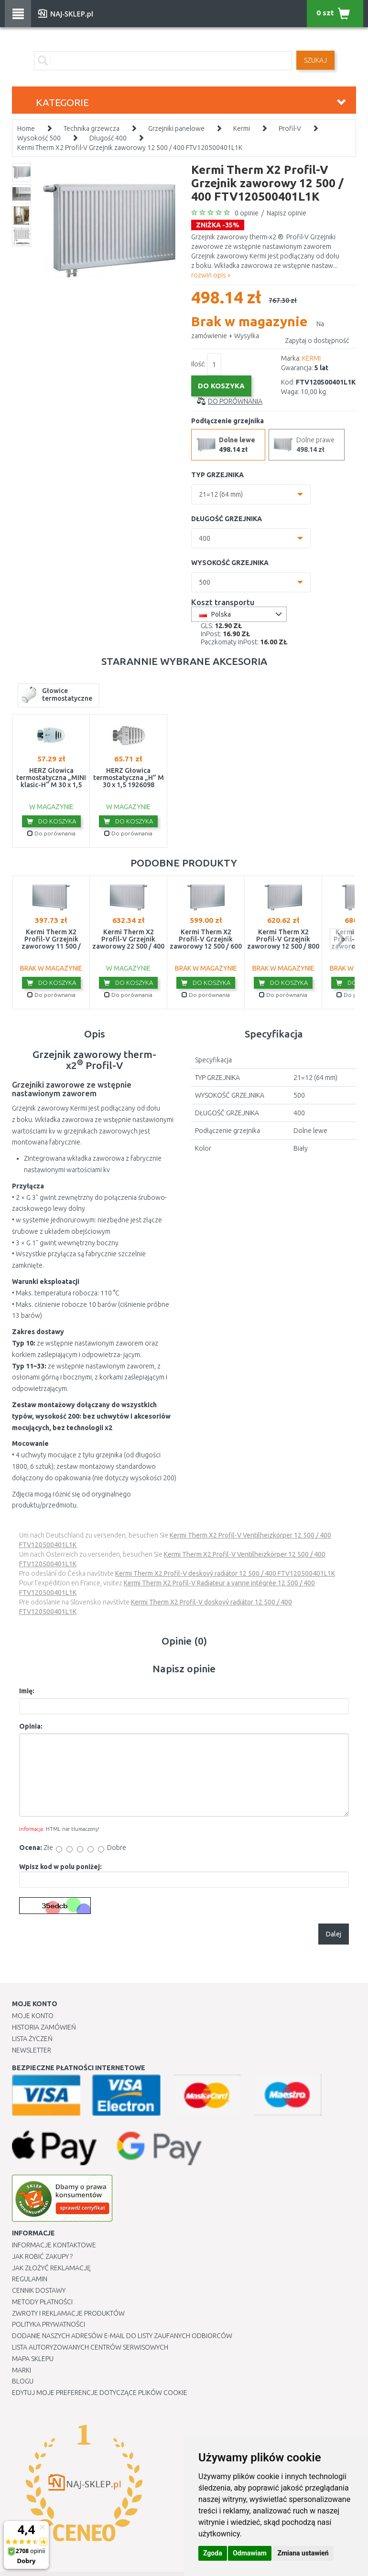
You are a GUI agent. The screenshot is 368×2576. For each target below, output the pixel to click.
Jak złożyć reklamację (51, 2268)
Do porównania (235, 401)
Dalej (333, 1934)
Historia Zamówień (44, 2027)
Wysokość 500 (39, 138)
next (340, 939)
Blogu (22, 2381)
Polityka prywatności (48, 2324)
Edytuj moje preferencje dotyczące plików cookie (99, 2392)
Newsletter (31, 2050)
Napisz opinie (286, 213)
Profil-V (290, 128)
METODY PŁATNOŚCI (42, 2302)
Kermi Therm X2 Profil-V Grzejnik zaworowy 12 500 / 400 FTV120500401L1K (129, 147)
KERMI (311, 358)
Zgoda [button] (212, 2553)
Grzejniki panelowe (176, 128)
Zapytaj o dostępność (317, 340)
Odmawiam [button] (250, 2553)
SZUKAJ (315, 60)
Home (26, 128)
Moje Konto (33, 2016)
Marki (21, 2370)
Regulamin (29, 2279)
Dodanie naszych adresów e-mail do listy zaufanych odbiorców (122, 2336)
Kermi (241, 128)
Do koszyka (51, 821)
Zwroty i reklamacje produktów (68, 2313)
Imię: (26, 1691)
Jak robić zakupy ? (42, 2256)
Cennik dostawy (38, 2290)
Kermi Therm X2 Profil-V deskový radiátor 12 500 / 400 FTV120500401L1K (225, 1573)
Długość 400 (108, 138)
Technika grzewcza (91, 128)
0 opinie (247, 213)
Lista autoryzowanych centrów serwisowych (90, 2347)
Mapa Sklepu (33, 2358)
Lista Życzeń (32, 2038)
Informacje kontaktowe (54, 2245)
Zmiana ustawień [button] (302, 2553)
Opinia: (31, 1726)
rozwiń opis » (210, 275)
